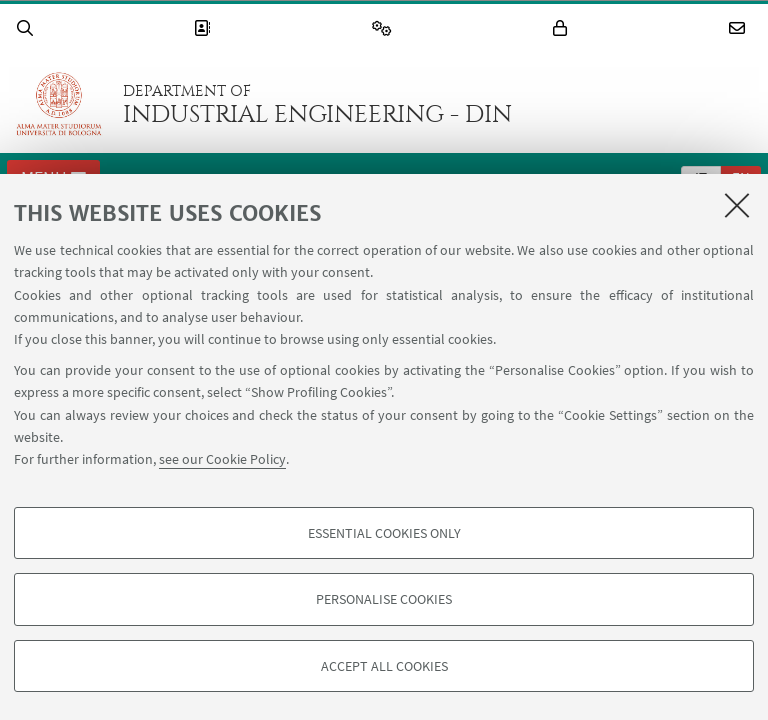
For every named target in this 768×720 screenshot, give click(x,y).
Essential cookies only (384, 533)
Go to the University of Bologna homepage (59, 104)
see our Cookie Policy (222, 459)
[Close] (737, 205)
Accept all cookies (384, 666)
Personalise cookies (384, 599)
